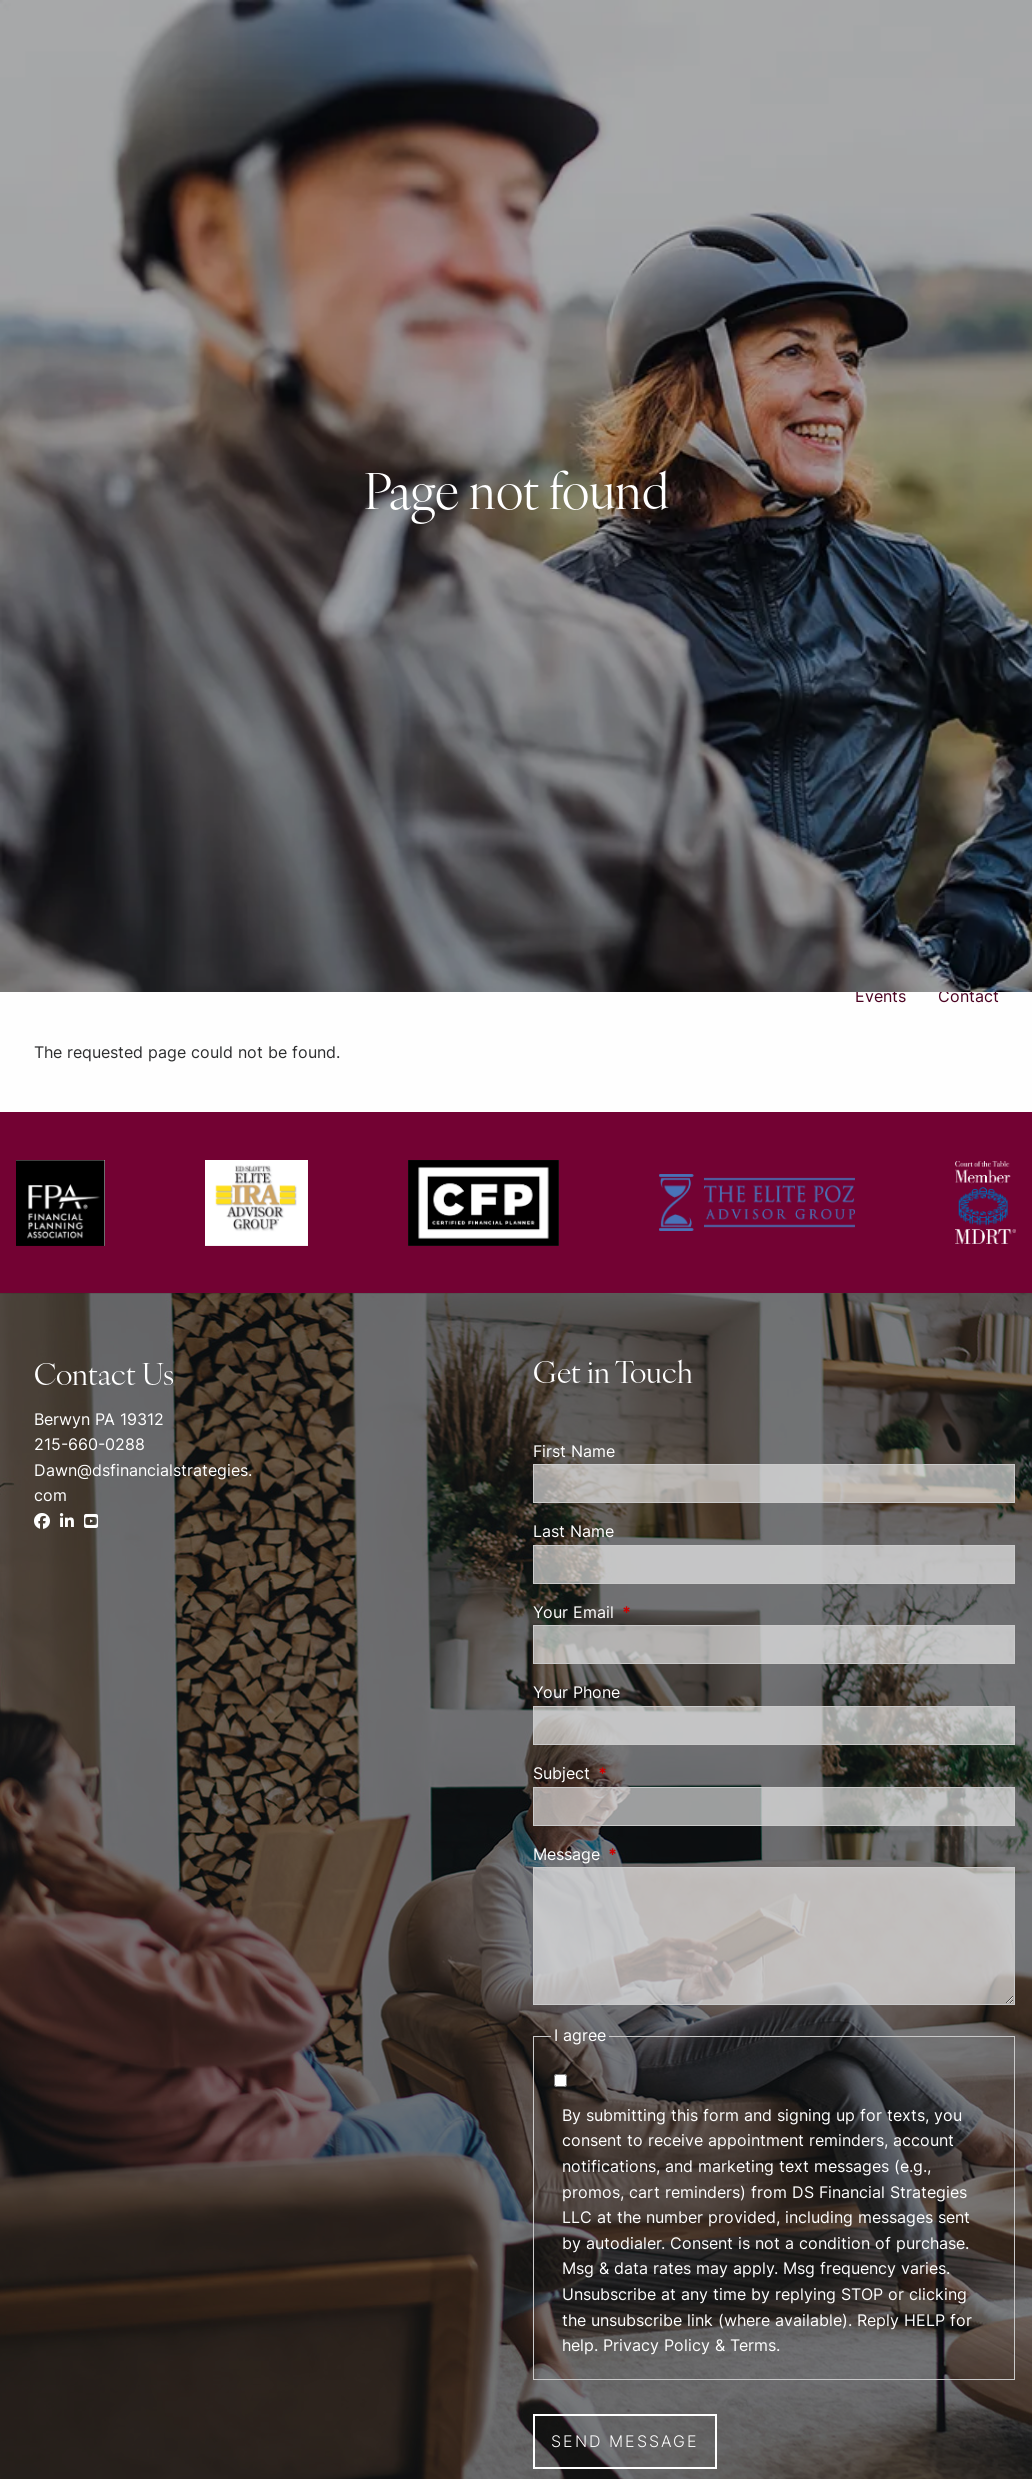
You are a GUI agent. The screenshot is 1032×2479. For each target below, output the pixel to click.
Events (880, 996)
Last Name (573, 1531)
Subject (643, 1773)
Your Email (655, 1612)
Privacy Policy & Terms (689, 2345)
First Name (574, 1451)
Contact (968, 996)
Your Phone (576, 1692)
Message (648, 1854)
